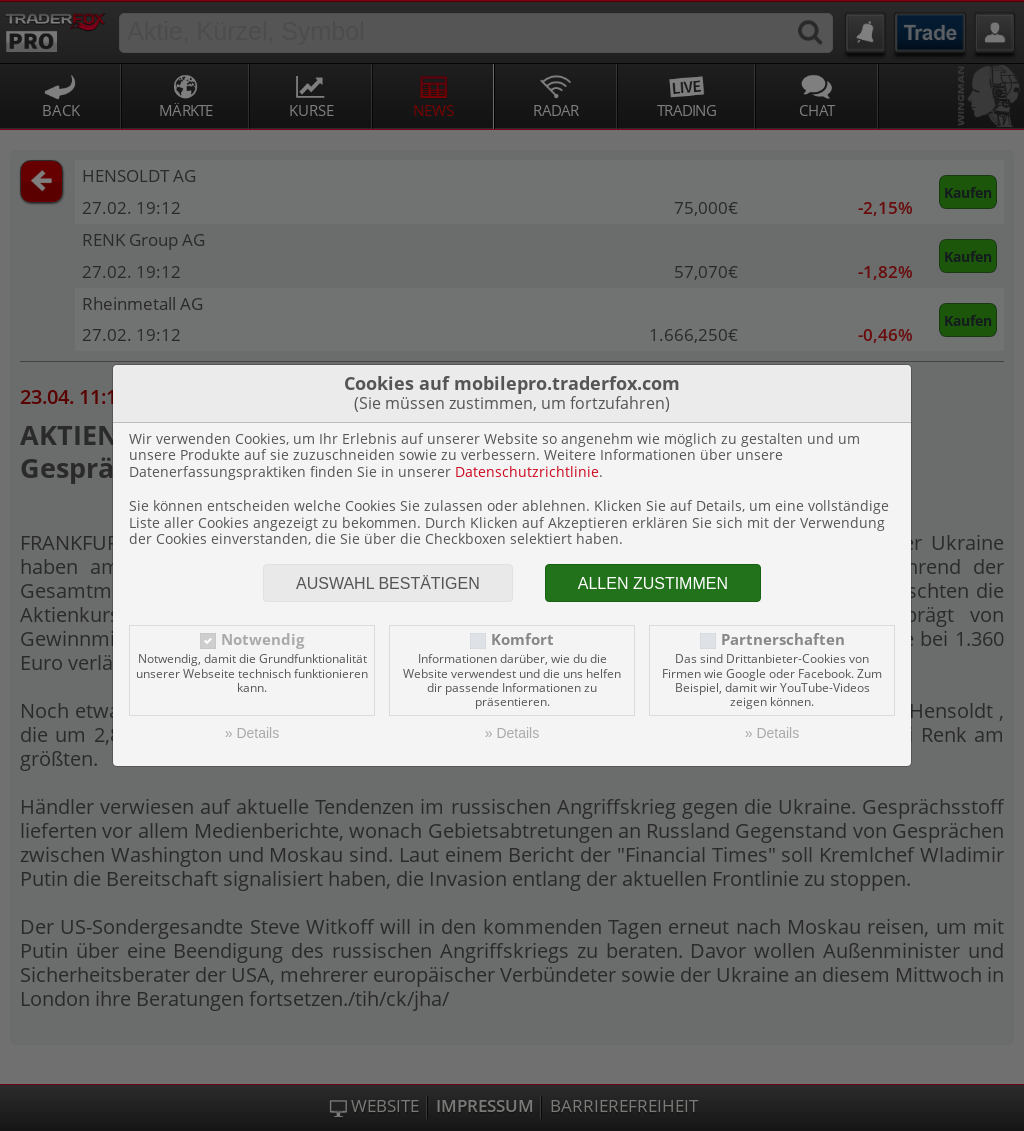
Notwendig (262, 639)
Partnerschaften (783, 639)
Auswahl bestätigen (388, 583)
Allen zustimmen (653, 583)
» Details (252, 733)
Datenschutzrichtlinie (527, 471)
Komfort (522, 639)
